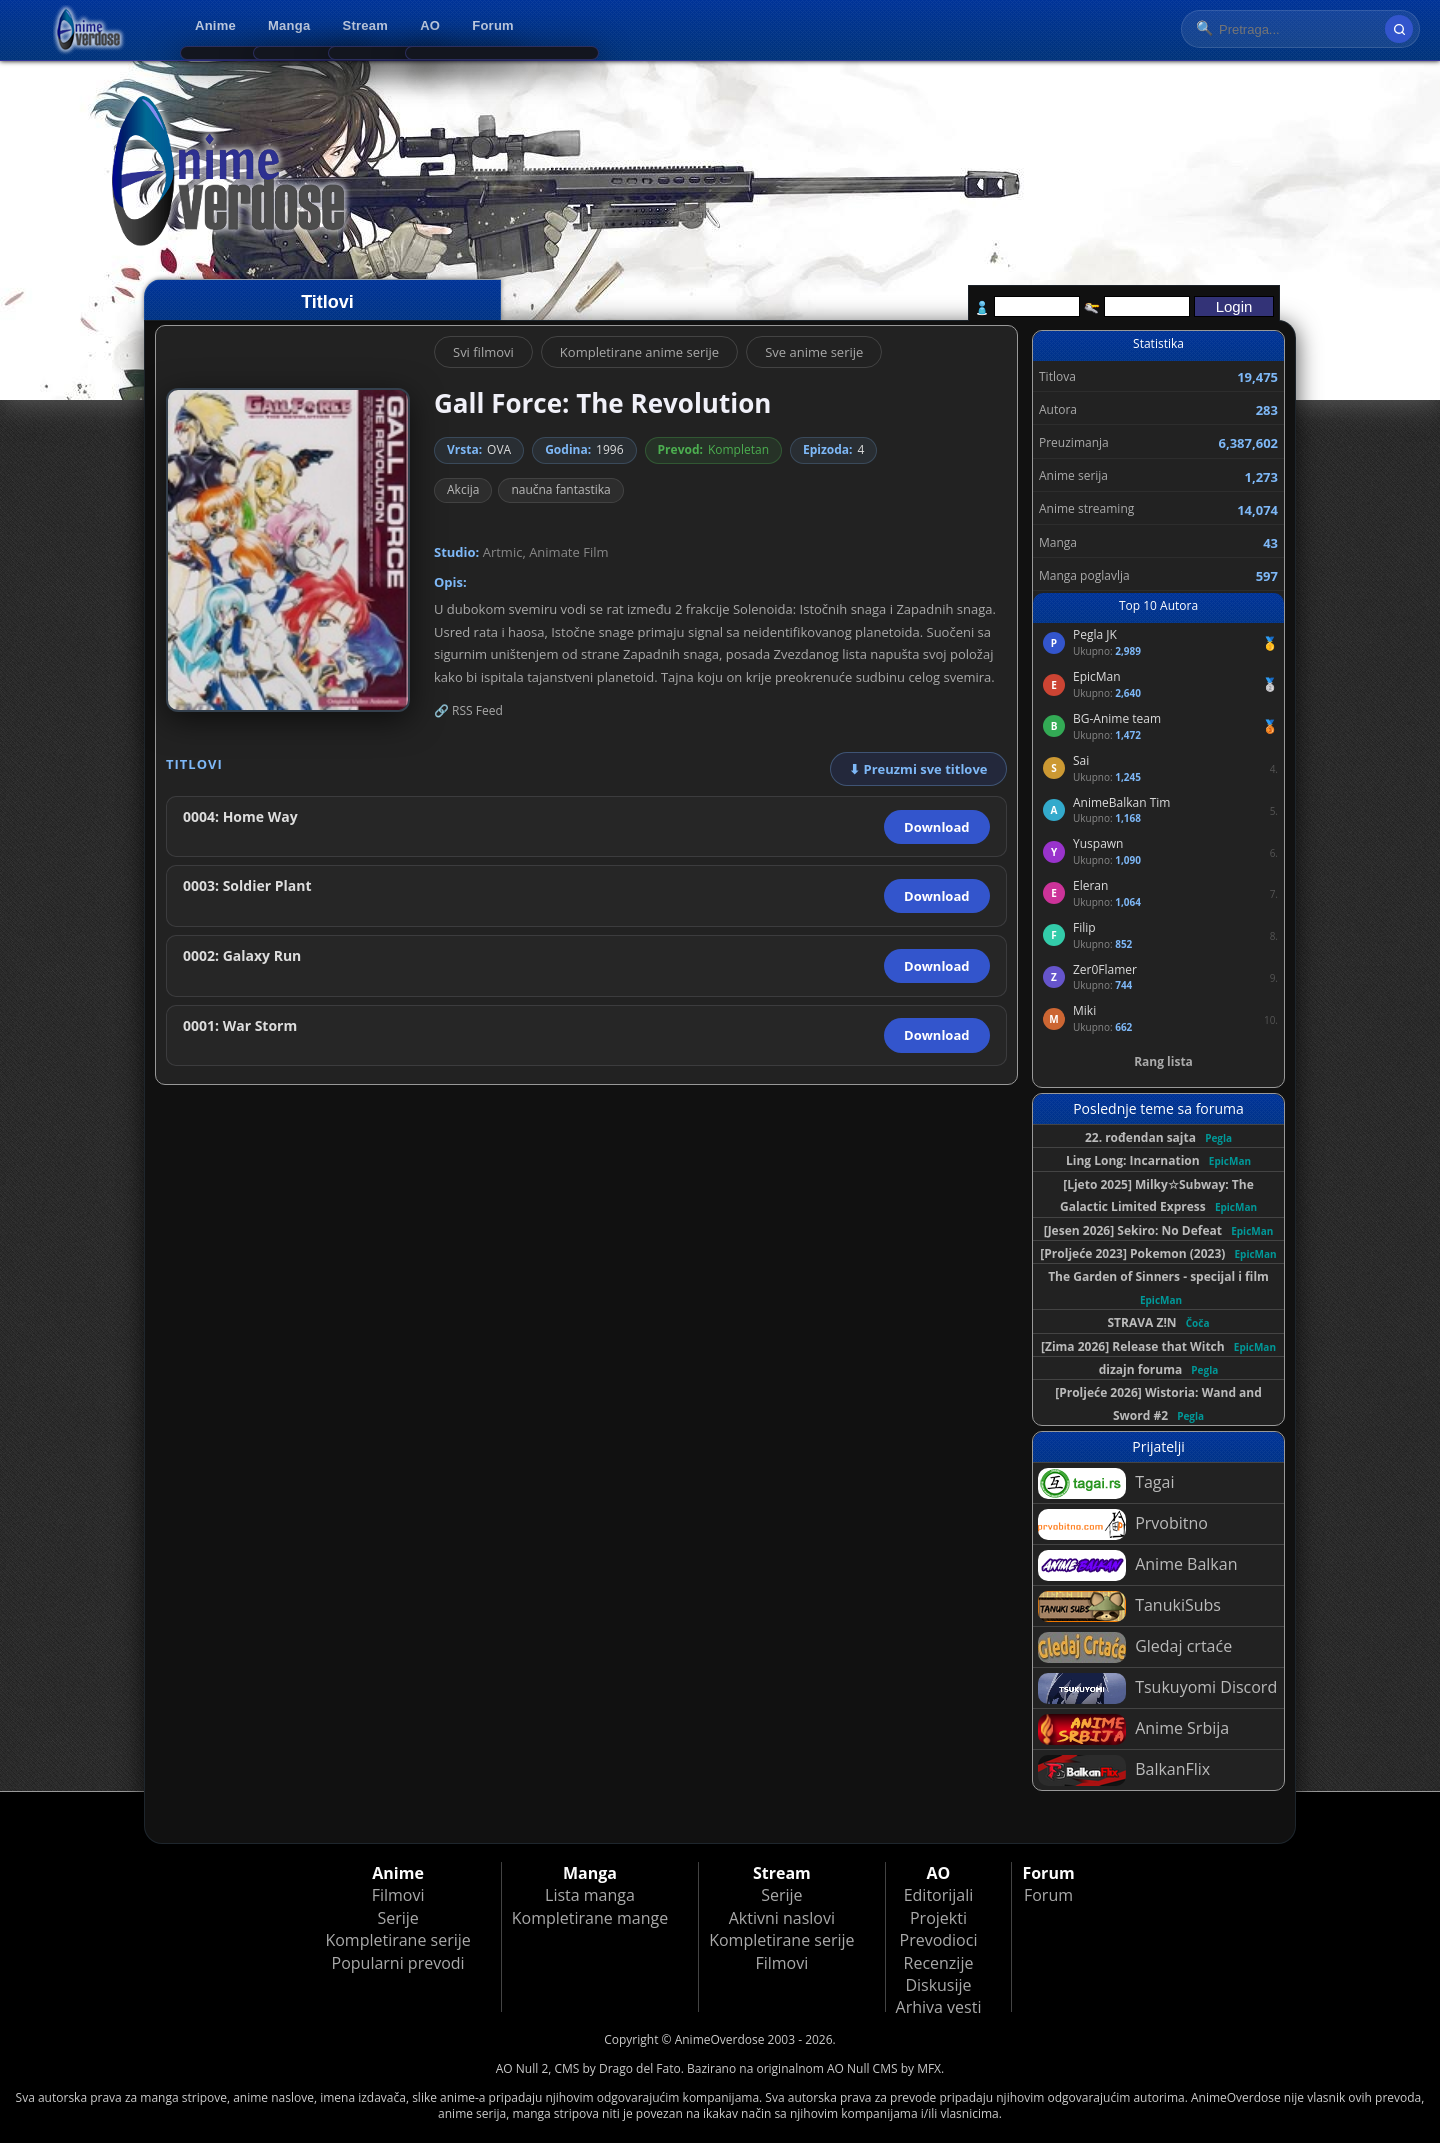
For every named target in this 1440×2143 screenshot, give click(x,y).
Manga (289, 25)
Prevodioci (939, 1940)
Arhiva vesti (939, 2007)
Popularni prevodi (398, 1963)
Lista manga (590, 1895)
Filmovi (398, 1895)
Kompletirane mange (590, 1918)
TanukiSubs (1129, 1606)
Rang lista (1163, 1061)
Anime (215, 25)
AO (430, 25)
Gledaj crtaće (1135, 1647)
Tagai (1106, 1483)
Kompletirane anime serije (639, 352)
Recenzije (939, 1963)
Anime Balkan (1137, 1565)
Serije (397, 1918)
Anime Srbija (1133, 1729)
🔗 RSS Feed (468, 710)
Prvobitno (1123, 1524)
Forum (493, 25)
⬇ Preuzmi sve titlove (918, 769)
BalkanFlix (1124, 1770)
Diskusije (938, 1985)
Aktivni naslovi (782, 1918)
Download (936, 827)
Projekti (938, 1918)
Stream (366, 25)
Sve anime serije (814, 352)
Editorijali (939, 1895)
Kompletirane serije (397, 1940)
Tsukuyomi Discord (1157, 1688)
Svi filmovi (483, 352)
